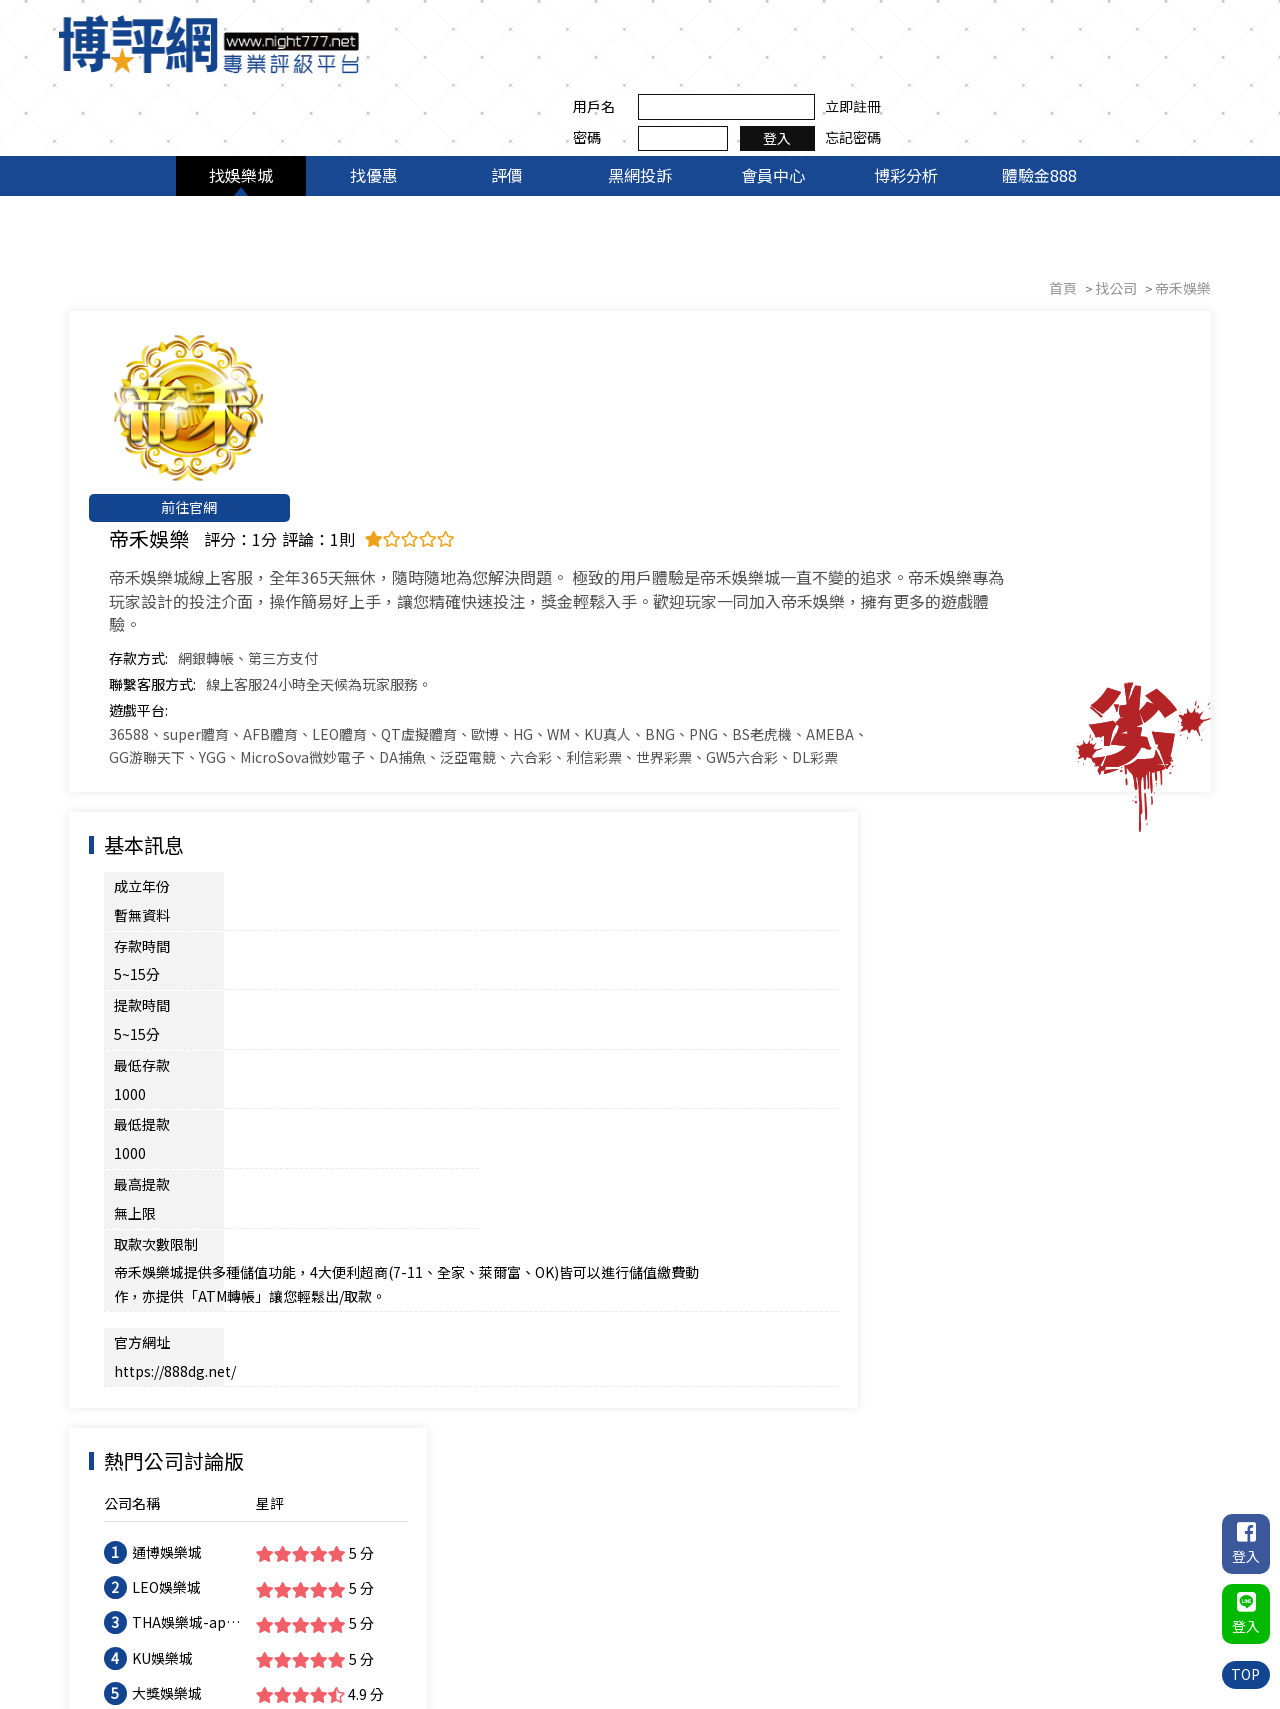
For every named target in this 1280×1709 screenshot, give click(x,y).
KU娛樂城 (962, 808)
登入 (1110, 59)
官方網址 (143, 876)
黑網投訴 (640, 108)
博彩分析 (906, 108)
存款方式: (319, 400)
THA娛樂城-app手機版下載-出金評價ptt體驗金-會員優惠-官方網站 (984, 774)
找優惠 (374, 108)
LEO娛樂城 (966, 738)
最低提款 (143, 775)
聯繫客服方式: (333, 426)
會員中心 (773, 108)
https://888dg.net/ (296, 876)
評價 (507, 108)
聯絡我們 (1185, 1623)
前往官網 (180, 440)
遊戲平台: (319, 452)
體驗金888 (1039, 108)
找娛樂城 (241, 108)
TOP (1245, 1674)
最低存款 (143, 744)
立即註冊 (1185, 28)
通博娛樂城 (967, 703)
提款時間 (143, 714)
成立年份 (143, 652)
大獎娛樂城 (967, 843)
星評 (1061, 654)
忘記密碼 (1185, 59)
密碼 (919, 59)
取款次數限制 (157, 806)
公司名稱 (932, 654)
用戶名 (926, 28)
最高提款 (505, 775)
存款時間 (143, 683)
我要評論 (1152, 1204)
